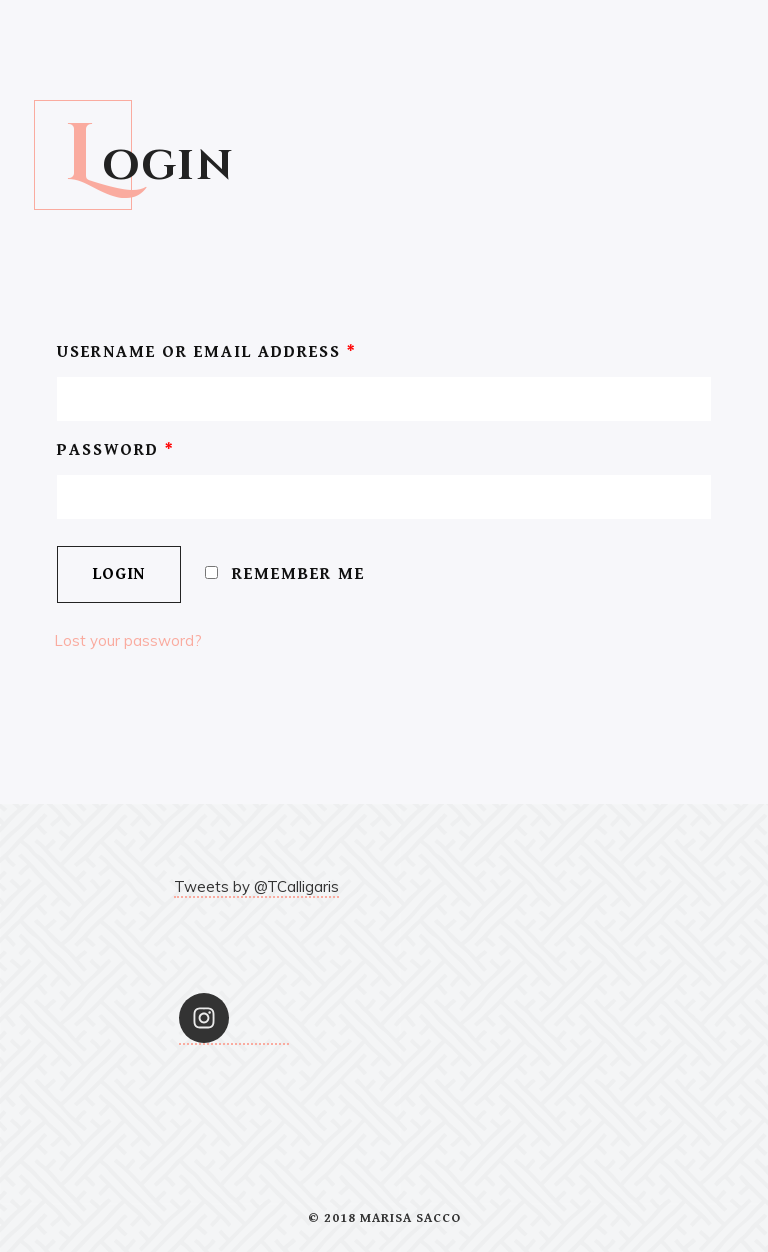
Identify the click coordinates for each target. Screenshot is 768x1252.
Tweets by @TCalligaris (256, 886)
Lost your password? (128, 640)
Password (116, 450)
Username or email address (207, 352)
